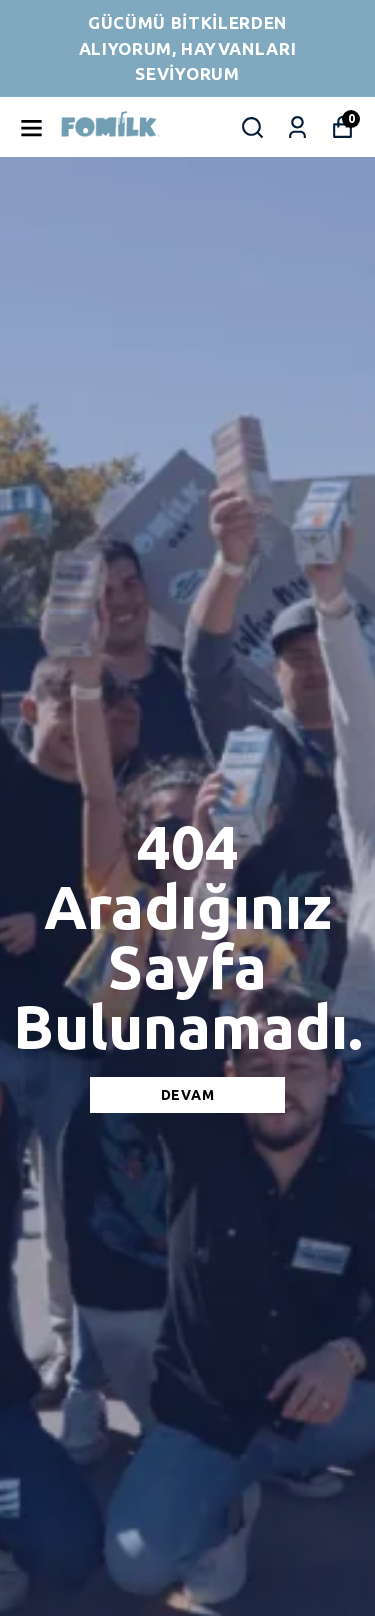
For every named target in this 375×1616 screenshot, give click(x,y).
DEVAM (188, 1095)
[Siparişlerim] (297, 127)
